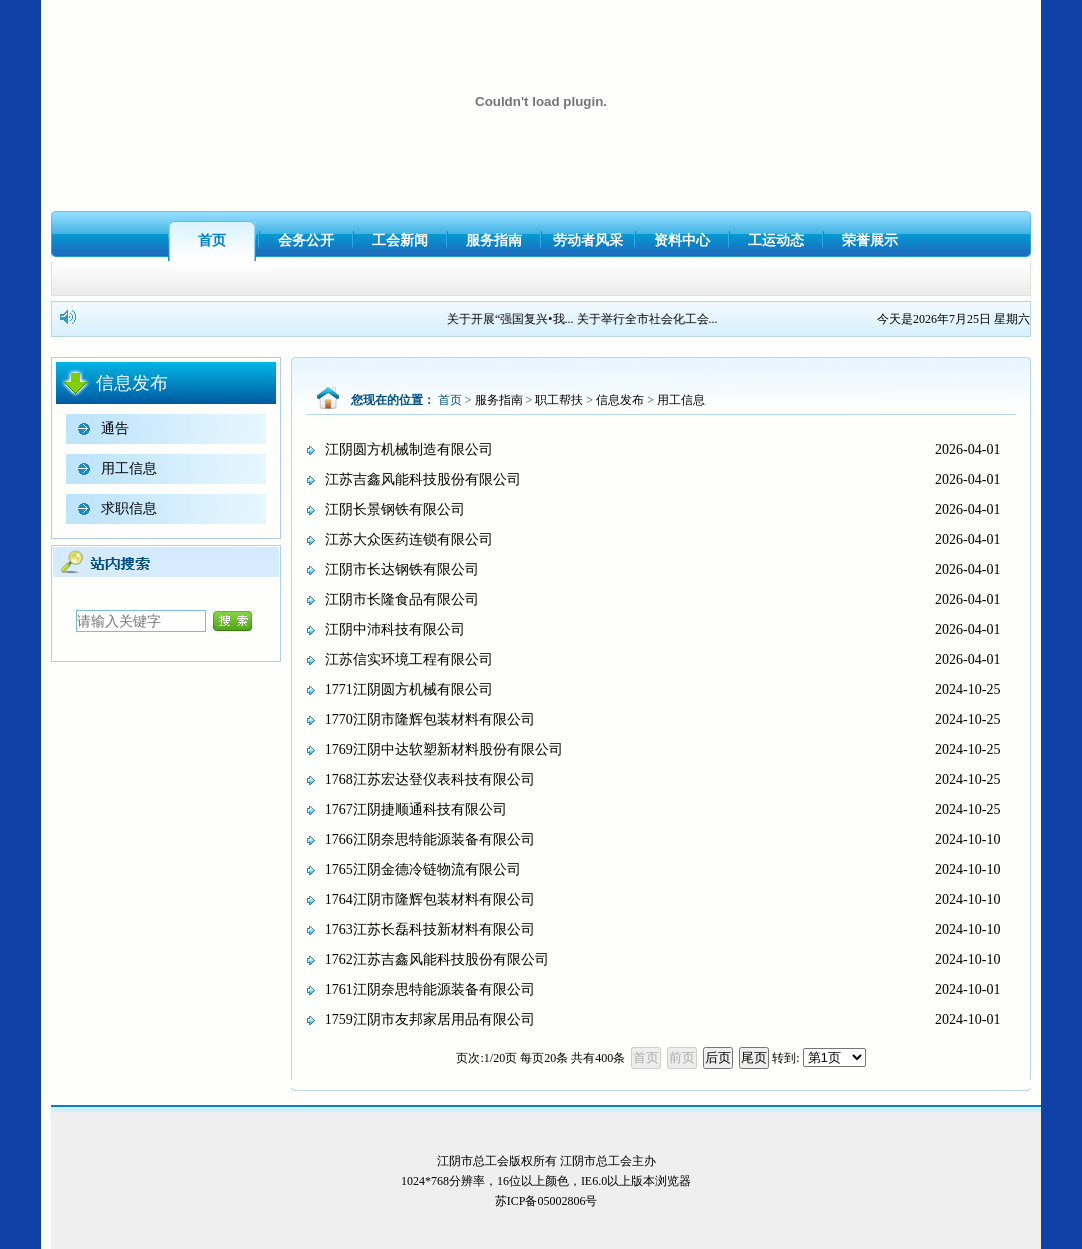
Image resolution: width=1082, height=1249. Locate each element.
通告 (115, 428)
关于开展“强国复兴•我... (512, 319)
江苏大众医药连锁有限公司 (409, 539)
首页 (212, 240)
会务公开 (306, 240)
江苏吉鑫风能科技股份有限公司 (423, 479)
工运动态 (776, 240)
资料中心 (682, 240)
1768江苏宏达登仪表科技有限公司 (430, 779)
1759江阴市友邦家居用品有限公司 (430, 1019)
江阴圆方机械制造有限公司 (409, 449)
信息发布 (620, 400)
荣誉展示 (870, 240)
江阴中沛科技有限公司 (395, 629)
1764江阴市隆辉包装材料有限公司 (430, 899)
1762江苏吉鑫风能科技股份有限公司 (437, 959)
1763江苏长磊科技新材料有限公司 (430, 929)
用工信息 (129, 468)
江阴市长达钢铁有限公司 (402, 569)
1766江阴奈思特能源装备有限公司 (430, 839)
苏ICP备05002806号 (546, 1201)
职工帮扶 (559, 400)
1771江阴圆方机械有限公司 (409, 689)
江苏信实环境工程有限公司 (409, 659)
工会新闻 (400, 240)
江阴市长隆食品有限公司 (402, 599)
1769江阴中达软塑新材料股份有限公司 (444, 749)
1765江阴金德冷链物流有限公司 (423, 869)
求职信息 (129, 508)
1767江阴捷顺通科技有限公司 (416, 809)
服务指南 (494, 240)
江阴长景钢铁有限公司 (395, 509)
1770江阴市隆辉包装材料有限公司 (430, 719)
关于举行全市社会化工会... (649, 319)
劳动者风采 (588, 240)
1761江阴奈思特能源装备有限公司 (430, 989)
